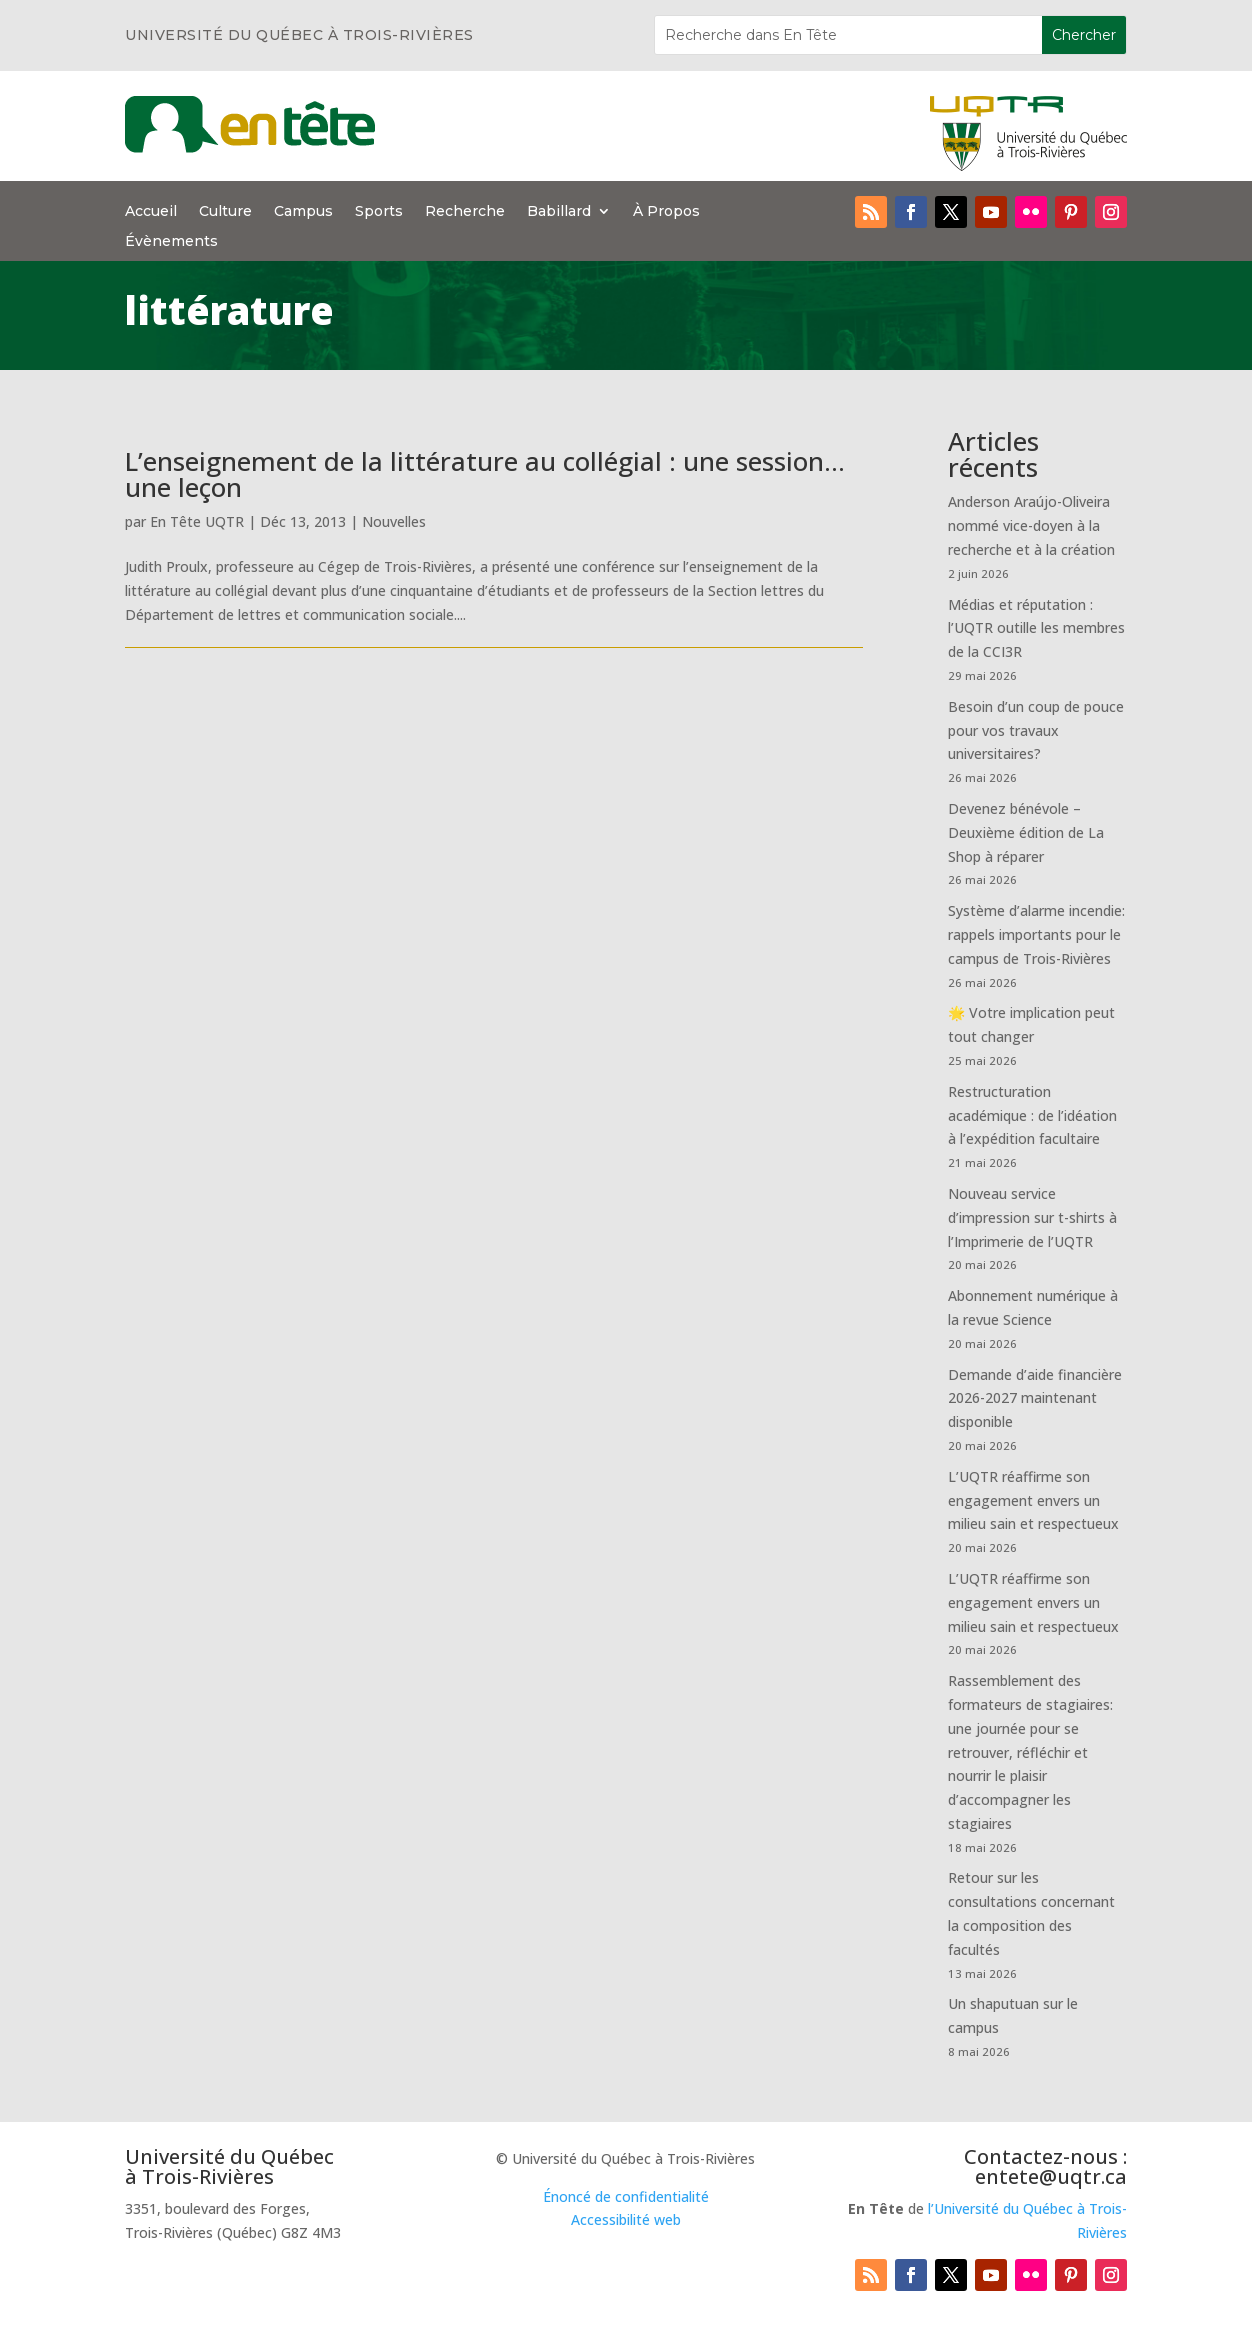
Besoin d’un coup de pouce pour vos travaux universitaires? (1036, 730)
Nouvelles (394, 521)
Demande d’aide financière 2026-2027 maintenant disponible (1035, 1398)
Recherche (465, 212)
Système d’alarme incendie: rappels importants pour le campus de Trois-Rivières (1036, 934)
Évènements (171, 242)
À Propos (666, 212)
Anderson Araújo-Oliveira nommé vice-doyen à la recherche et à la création (1031, 525)
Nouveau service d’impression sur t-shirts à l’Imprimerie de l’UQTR (1032, 1217)
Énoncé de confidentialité (626, 2196)
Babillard (559, 212)
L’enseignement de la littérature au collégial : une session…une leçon (485, 474)
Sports (379, 212)
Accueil (151, 212)
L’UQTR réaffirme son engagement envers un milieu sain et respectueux (1033, 1500)
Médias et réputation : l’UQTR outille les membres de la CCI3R (1036, 628)
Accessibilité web (626, 2219)
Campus (303, 212)
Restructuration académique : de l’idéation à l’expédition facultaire (1032, 1115)
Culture (225, 212)
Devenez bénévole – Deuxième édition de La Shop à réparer (1026, 832)
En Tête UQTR (197, 521)
